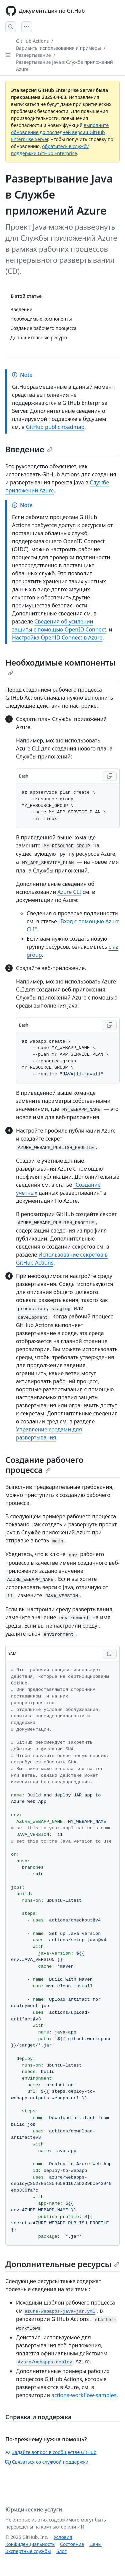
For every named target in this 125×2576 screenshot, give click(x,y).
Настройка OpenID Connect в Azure (57, 637)
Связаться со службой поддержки (46, 2462)
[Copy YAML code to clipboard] (110, 1653)
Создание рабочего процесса (44, 1464)
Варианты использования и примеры (58, 48)
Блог (61, 2551)
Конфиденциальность (30, 2544)
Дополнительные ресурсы (62, 2263)
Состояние (72, 2544)
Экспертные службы (28, 2551)
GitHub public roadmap (55, 427)
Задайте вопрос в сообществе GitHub (50, 2452)
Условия (63, 2537)
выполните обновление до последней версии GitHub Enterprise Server (60, 132)
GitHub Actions (32, 41)
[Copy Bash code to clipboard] (110, 776)
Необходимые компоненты (60, 666)
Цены (95, 2544)
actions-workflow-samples (83, 2395)
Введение (28, 449)
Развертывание (33, 55)
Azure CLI (69, 892)
